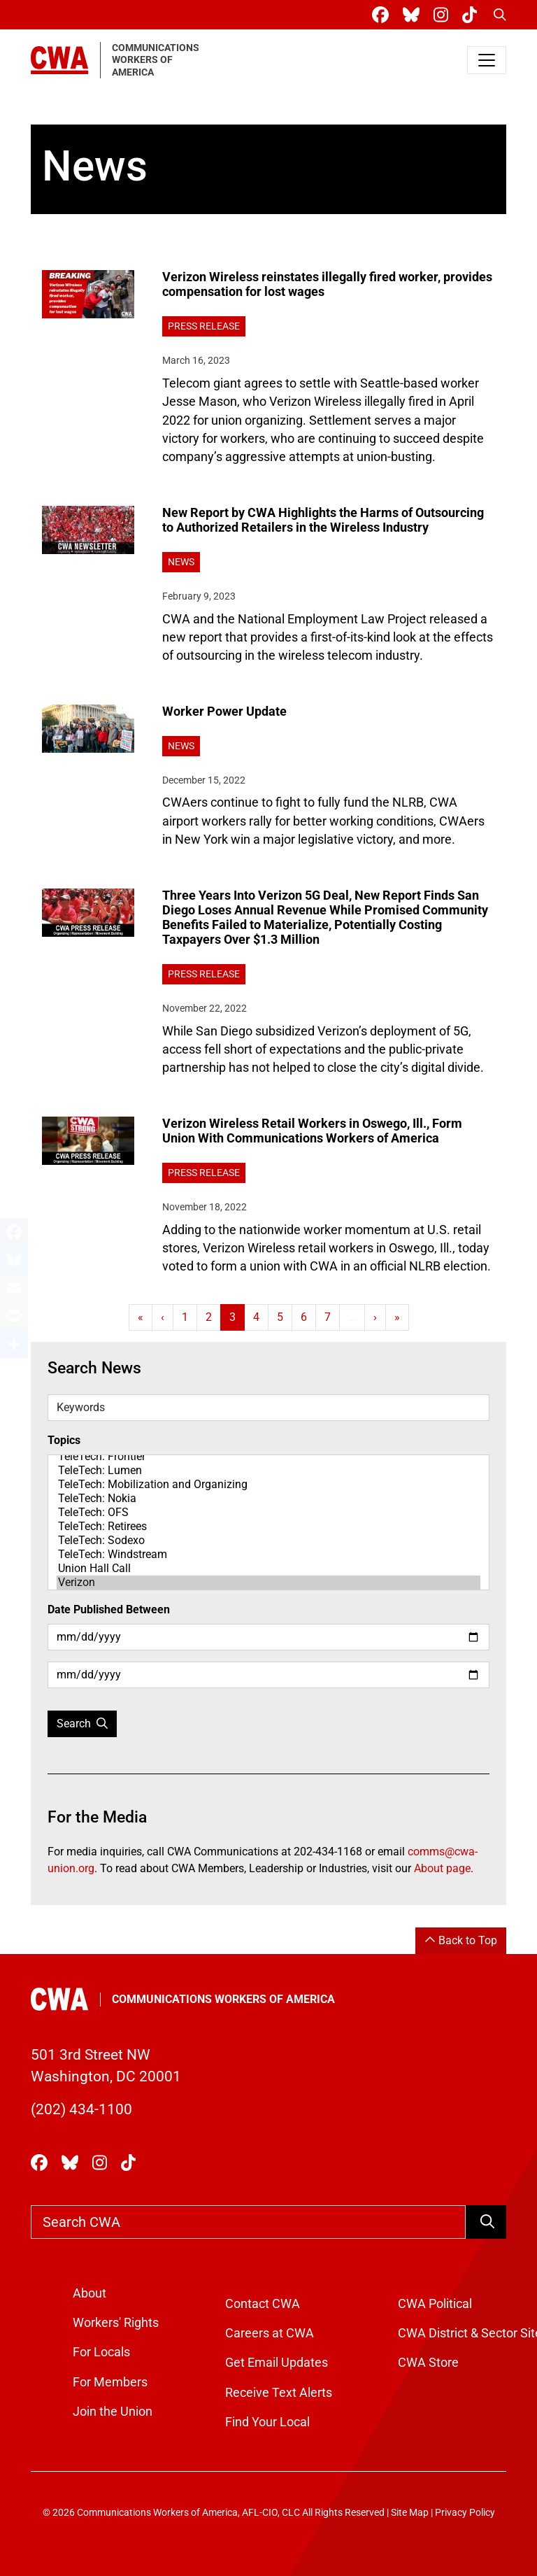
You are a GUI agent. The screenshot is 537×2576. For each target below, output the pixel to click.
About (89, 2293)
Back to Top (460, 1940)
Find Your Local (267, 2422)
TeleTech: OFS (268, 1513)
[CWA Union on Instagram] (444, 15)
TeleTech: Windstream (268, 1555)
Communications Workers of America (223, 1999)
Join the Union (112, 2412)
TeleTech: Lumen (268, 1471)
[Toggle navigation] (486, 60)
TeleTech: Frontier (268, 1457)
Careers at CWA (269, 2333)
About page (442, 1868)
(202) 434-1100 (81, 2109)
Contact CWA (262, 2304)
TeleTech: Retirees (268, 1527)
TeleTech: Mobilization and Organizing (268, 1485)
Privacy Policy (465, 2513)
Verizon (268, 1583)
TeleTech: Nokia (268, 1499)
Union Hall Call (268, 1569)
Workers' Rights (116, 2323)
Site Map (410, 2513)
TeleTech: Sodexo (268, 1541)
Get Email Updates (276, 2363)
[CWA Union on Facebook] (383, 15)
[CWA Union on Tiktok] (472, 15)
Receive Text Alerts (278, 2393)
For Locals (101, 2352)
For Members (110, 2382)
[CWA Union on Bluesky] (414, 15)
